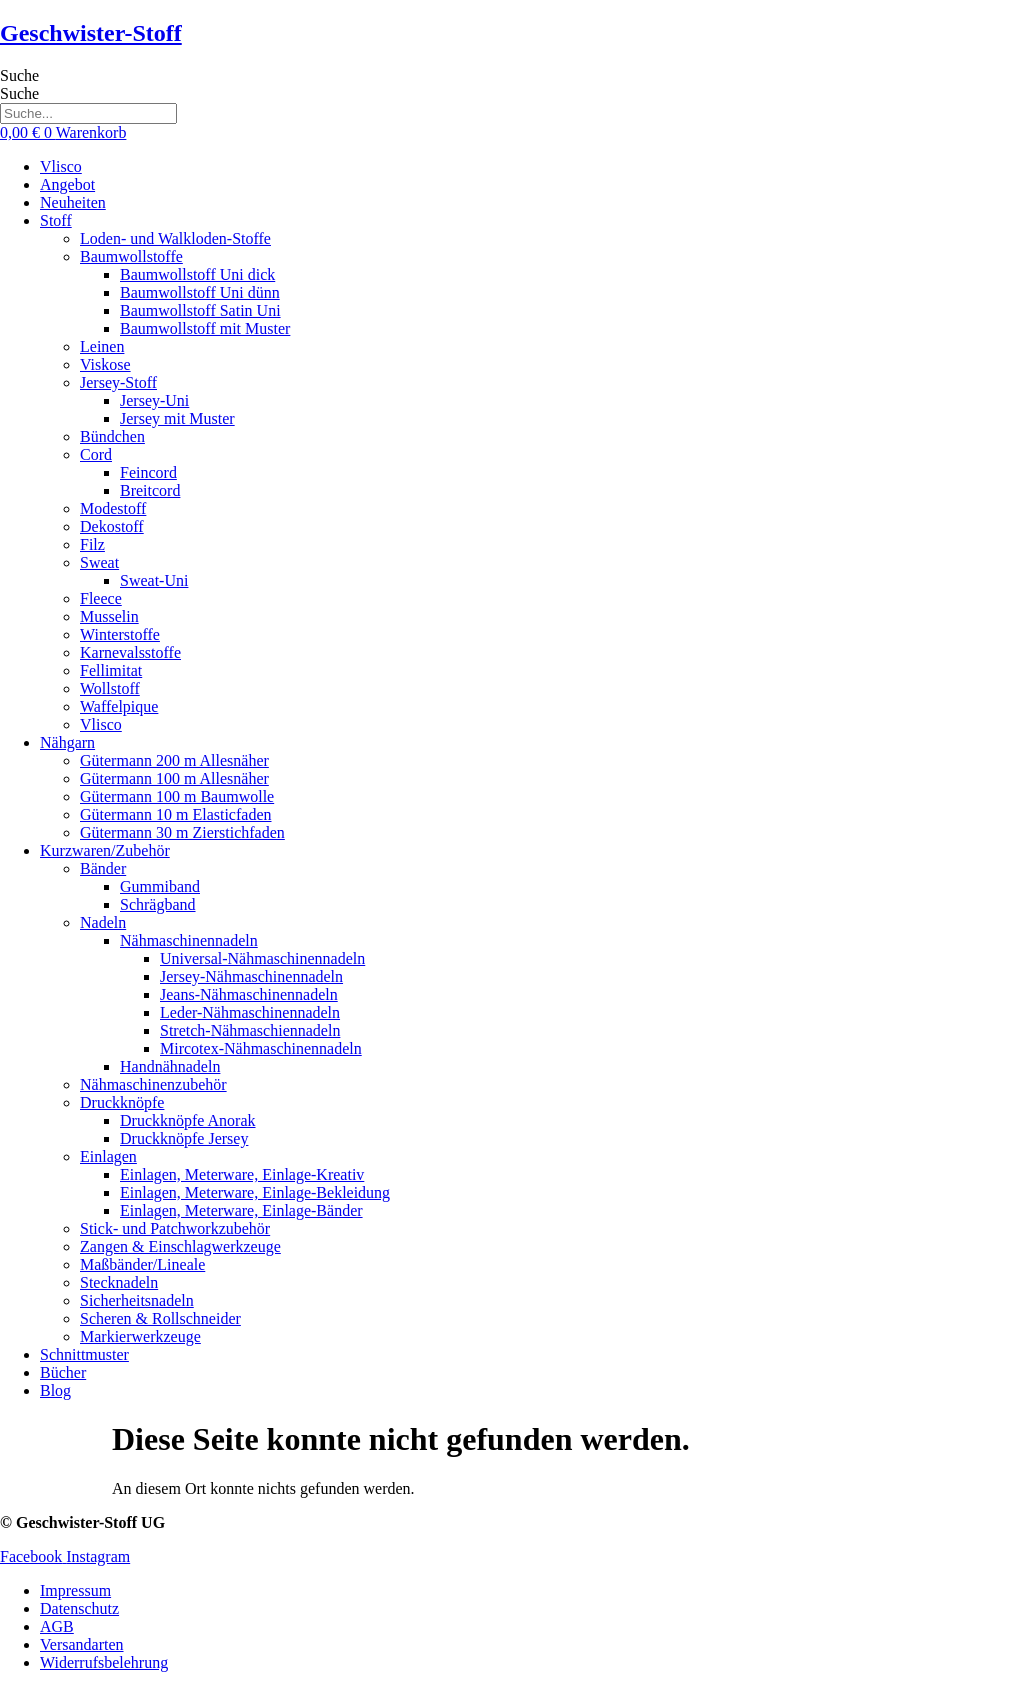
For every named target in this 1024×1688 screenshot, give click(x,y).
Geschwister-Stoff (91, 33)
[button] (532, 221)
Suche (19, 75)
